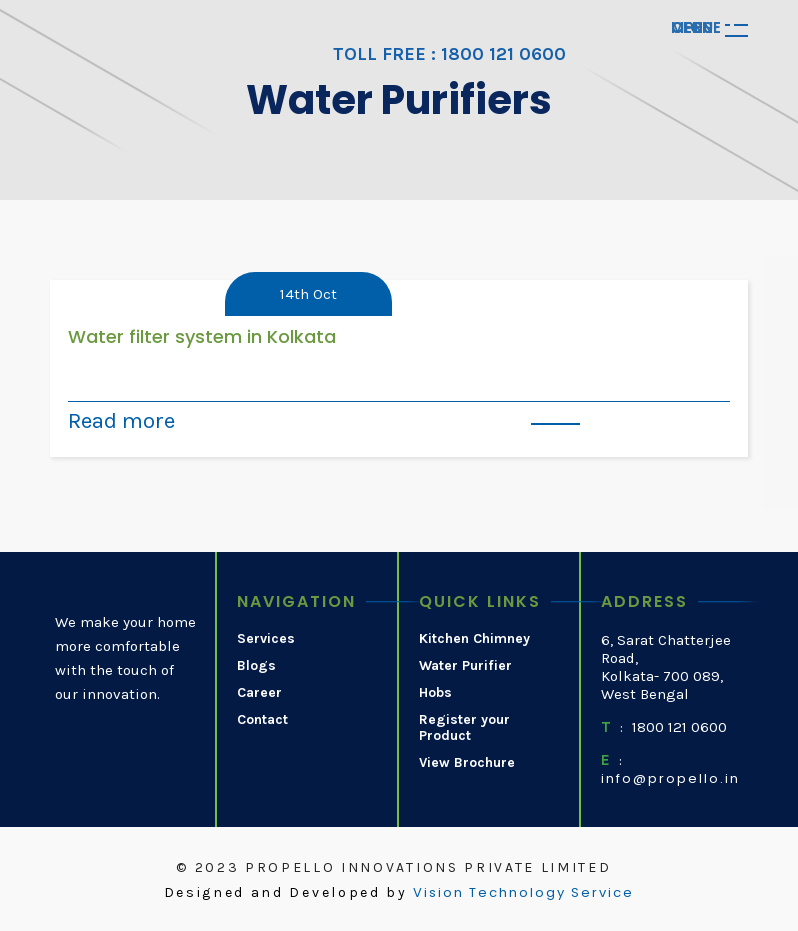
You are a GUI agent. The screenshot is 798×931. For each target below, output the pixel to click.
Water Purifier (465, 666)
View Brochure (467, 763)
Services (266, 639)
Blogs (256, 666)
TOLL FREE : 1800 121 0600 (449, 54)
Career (259, 693)
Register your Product (464, 728)
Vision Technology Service (523, 893)
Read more (121, 420)
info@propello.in (670, 779)
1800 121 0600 (679, 727)
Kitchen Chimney (474, 639)
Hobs (435, 693)
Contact (262, 720)
